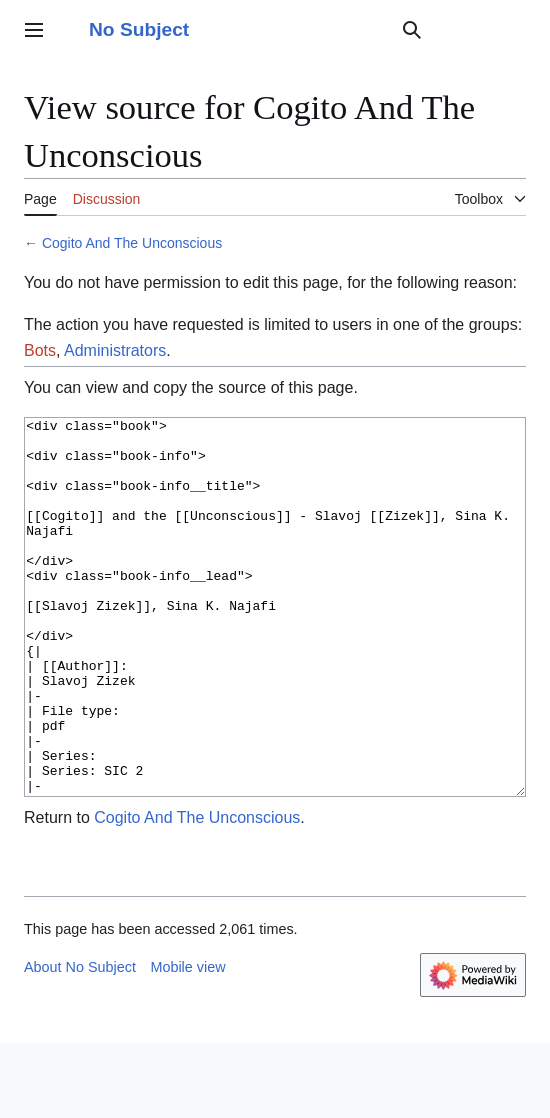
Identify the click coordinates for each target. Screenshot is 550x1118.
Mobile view (187, 1042)
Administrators (115, 350)
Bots (40, 350)
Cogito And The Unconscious (132, 243)
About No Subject (80, 1042)
